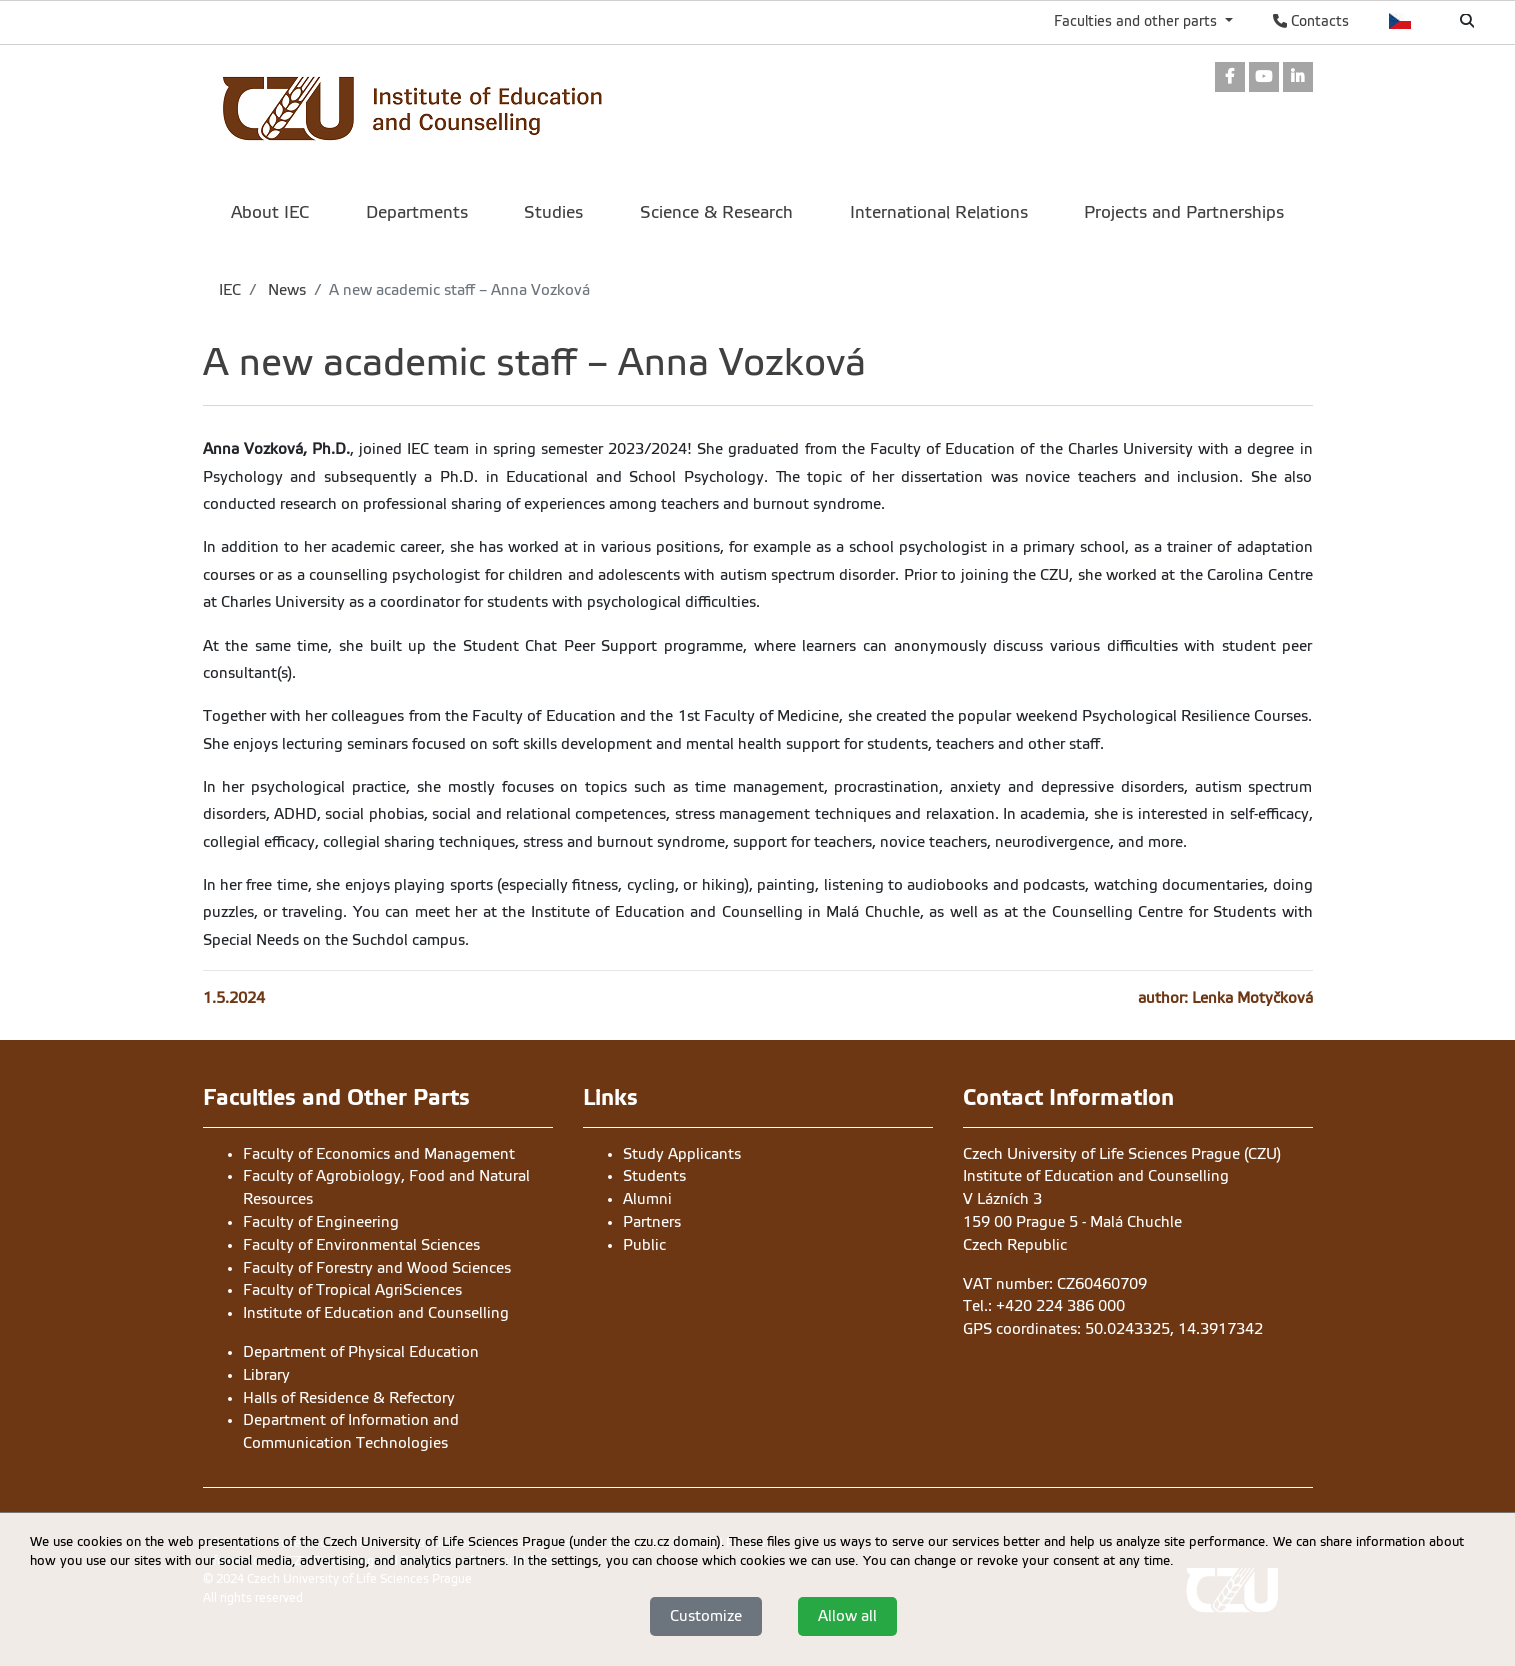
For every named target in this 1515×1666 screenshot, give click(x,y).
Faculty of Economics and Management (379, 1154)
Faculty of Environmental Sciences (361, 1245)
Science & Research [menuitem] (716, 212)
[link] (1230, 78)
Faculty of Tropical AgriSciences (352, 1290)
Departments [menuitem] (417, 212)
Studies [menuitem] (553, 212)
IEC (230, 290)
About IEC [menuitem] (270, 212)
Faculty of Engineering (321, 1222)
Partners (652, 1222)
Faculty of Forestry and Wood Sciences (377, 1268)
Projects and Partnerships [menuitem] (1184, 212)
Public (644, 1245)
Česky (1400, 21)
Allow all (847, 1616)
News (285, 290)
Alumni (647, 1199)
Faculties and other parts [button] (1137, 21)
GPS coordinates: (1024, 1329)
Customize (706, 1616)
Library (266, 1375)
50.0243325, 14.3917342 (1174, 1329)
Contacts (1311, 21)
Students (654, 1176)
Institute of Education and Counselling (376, 1313)
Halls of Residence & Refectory (349, 1398)
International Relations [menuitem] (939, 212)
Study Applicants (682, 1154)
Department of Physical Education (361, 1352)
